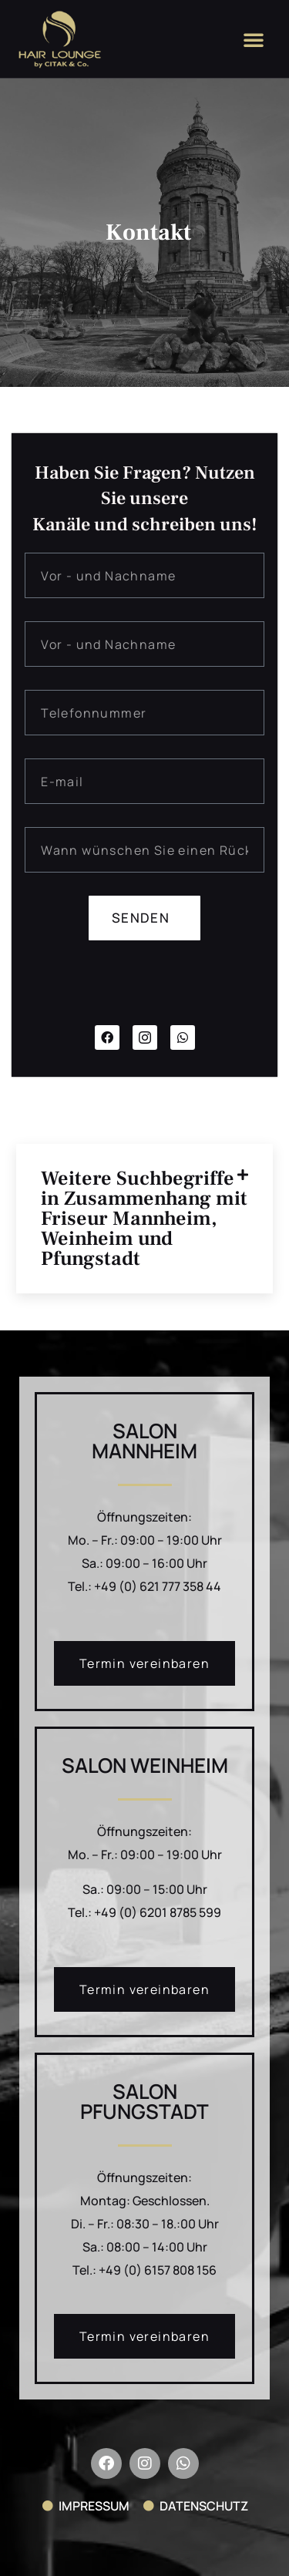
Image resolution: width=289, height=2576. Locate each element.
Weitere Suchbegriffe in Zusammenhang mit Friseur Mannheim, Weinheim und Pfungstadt (144, 1218)
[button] (253, 39)
